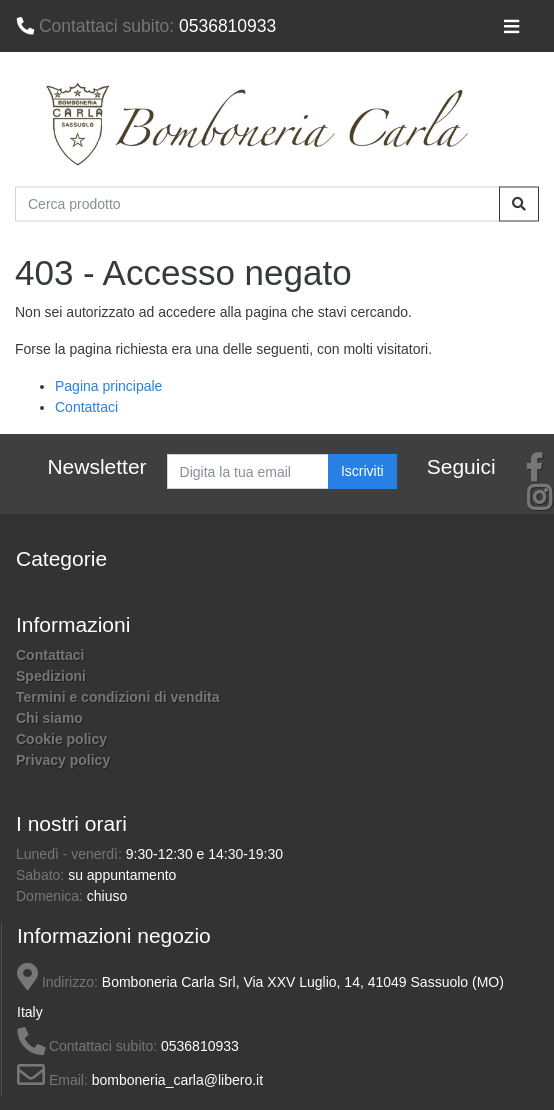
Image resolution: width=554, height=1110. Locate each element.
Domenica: (51, 896)
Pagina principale (108, 386)
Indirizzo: (57, 982)
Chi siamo (49, 718)
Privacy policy (63, 760)
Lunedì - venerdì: (71, 854)
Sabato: (42, 875)
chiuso (107, 896)
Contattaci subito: (87, 1046)
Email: (52, 1080)
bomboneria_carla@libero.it (177, 1080)
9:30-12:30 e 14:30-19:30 (204, 854)
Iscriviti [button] (362, 471)
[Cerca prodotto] (257, 203)
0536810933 (146, 26)
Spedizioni (51, 676)
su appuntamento (122, 875)
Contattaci (86, 407)
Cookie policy (61, 739)
